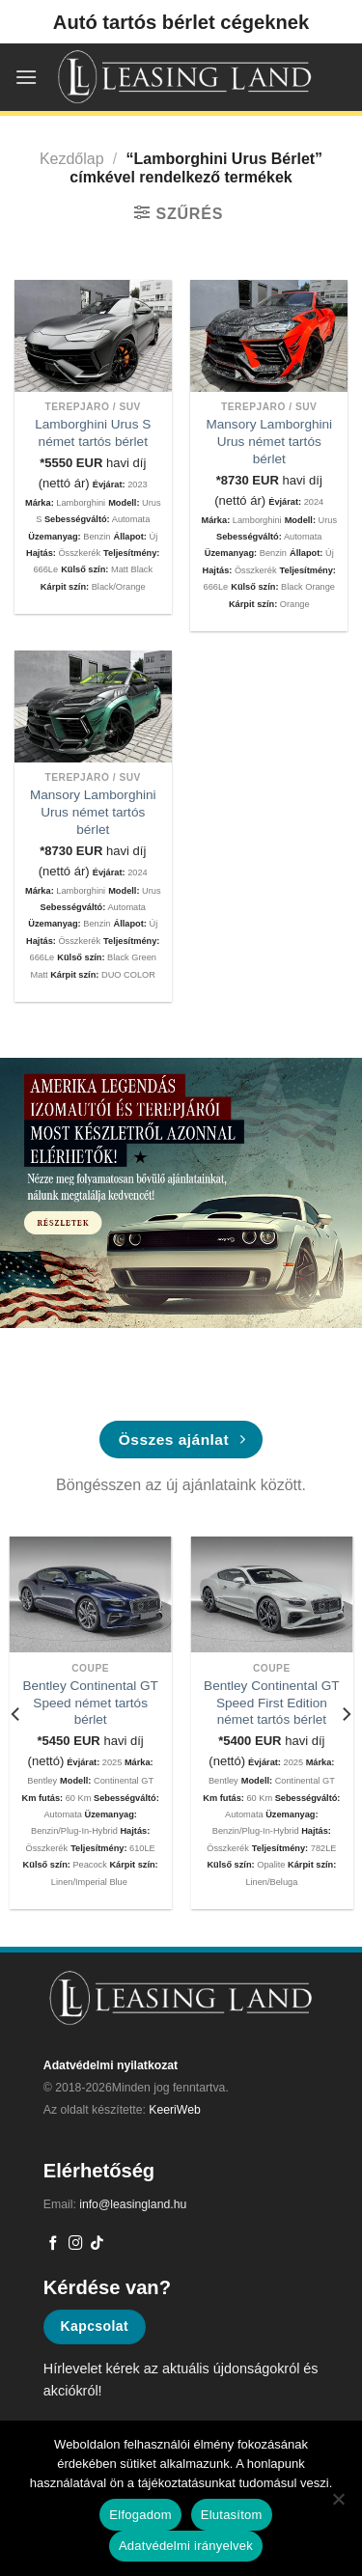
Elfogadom (140, 2514)
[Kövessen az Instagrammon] (76, 2244)
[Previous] (16, 1714)
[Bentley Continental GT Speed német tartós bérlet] (91, 1594)
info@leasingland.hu (132, 2204)
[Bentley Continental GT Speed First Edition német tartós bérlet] (271, 1594)
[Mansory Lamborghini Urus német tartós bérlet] (269, 336)
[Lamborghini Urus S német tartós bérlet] (93, 336)
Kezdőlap (72, 159)
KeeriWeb (175, 2110)
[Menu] (26, 76)
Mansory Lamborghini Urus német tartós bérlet (269, 441)
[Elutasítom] (338, 2504)
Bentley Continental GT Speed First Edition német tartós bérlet (272, 1702)
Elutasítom (232, 2514)
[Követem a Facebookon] (53, 2244)
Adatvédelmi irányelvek (186, 2545)
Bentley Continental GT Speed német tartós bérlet (90, 1702)
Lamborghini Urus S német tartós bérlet (93, 433)
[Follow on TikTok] (97, 2244)
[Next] (345, 1714)
